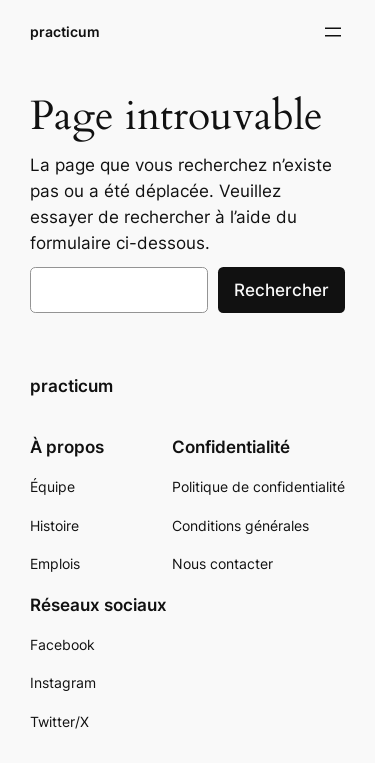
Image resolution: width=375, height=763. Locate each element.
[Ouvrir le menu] (333, 32)
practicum (65, 31)
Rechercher (281, 290)
